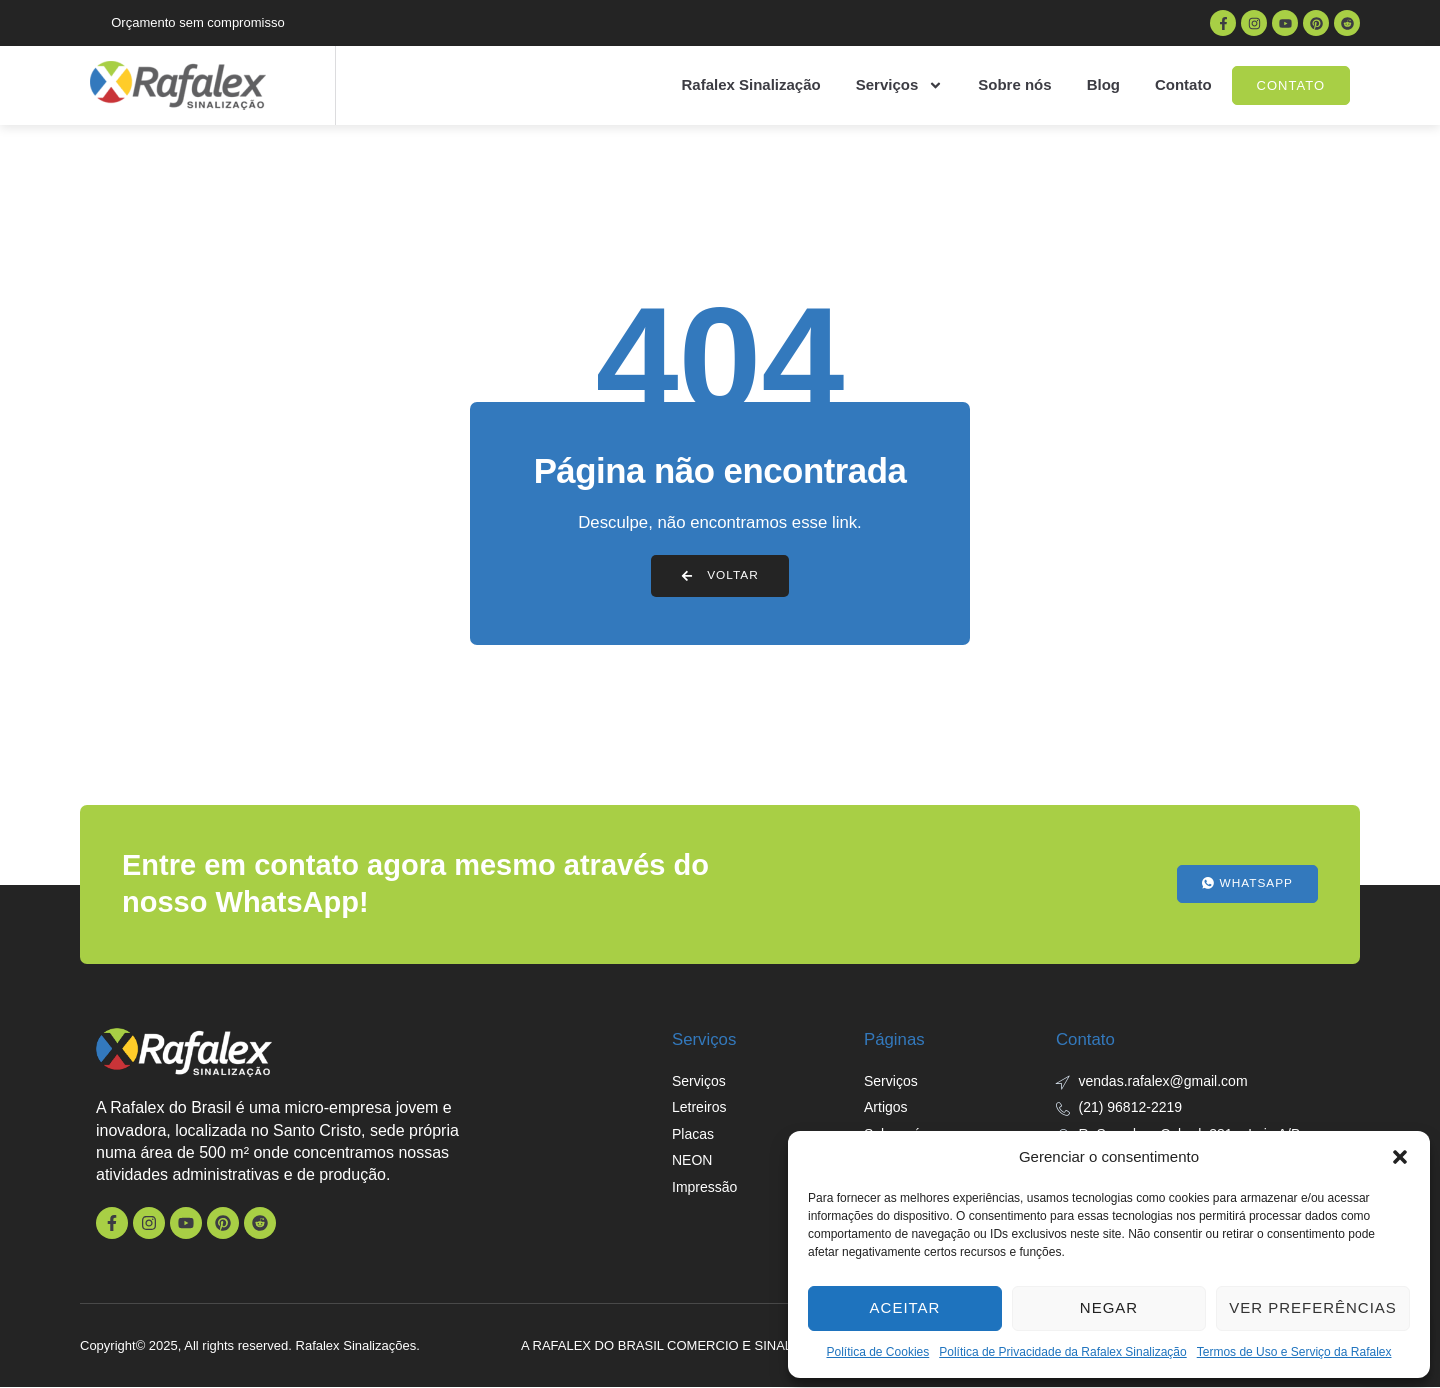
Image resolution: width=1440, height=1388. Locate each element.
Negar (1109, 1307)
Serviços (900, 85)
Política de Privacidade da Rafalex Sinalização (1062, 1352)
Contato (1183, 84)
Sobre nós (1014, 84)
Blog (1103, 84)
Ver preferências (1313, 1307)
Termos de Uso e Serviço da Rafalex (1294, 1352)
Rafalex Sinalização (750, 84)
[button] (1400, 1157)
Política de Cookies (878, 1352)
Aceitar (905, 1307)
